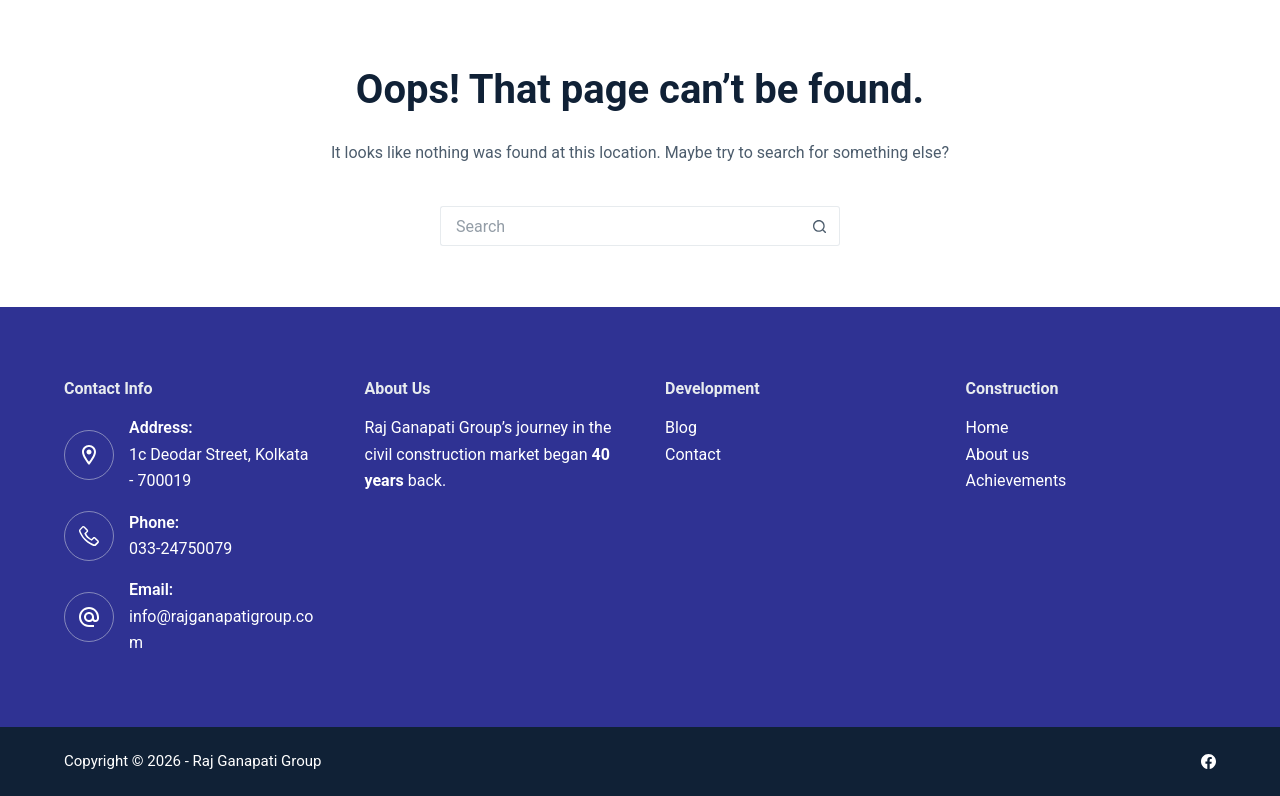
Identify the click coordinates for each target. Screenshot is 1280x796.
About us (998, 454)
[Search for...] (620, 226)
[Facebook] (1208, 761)
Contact (693, 454)
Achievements (1016, 480)
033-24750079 (180, 548)
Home (987, 427)
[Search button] (820, 226)
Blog (681, 427)
